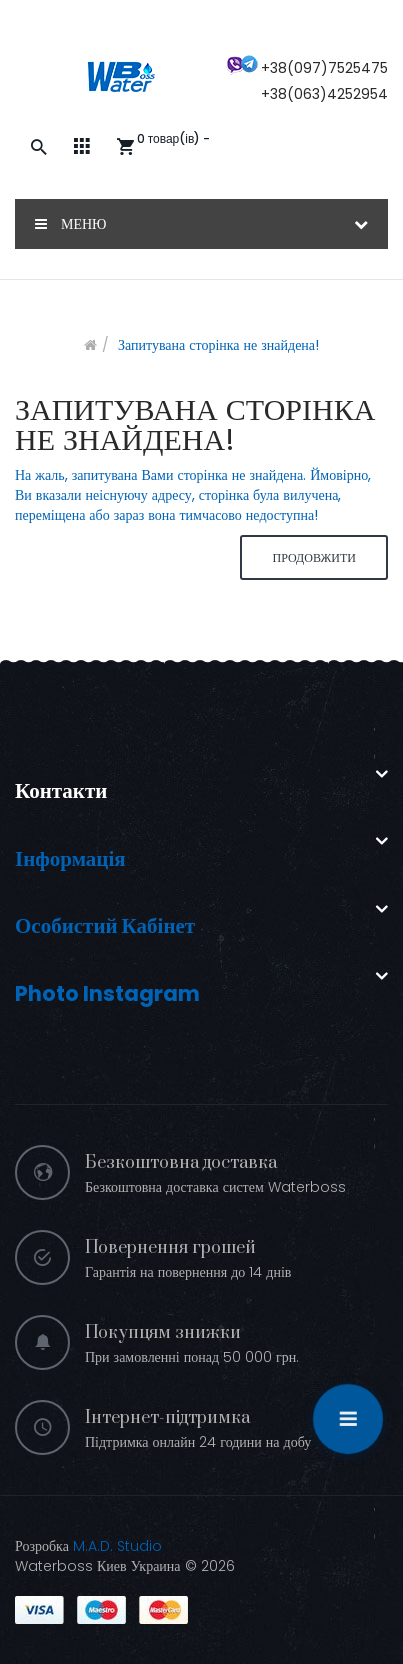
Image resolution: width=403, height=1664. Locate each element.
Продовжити (314, 557)
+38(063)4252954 (324, 94)
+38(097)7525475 (324, 68)
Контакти (61, 790)
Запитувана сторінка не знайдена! (218, 345)
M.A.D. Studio (117, 1546)
